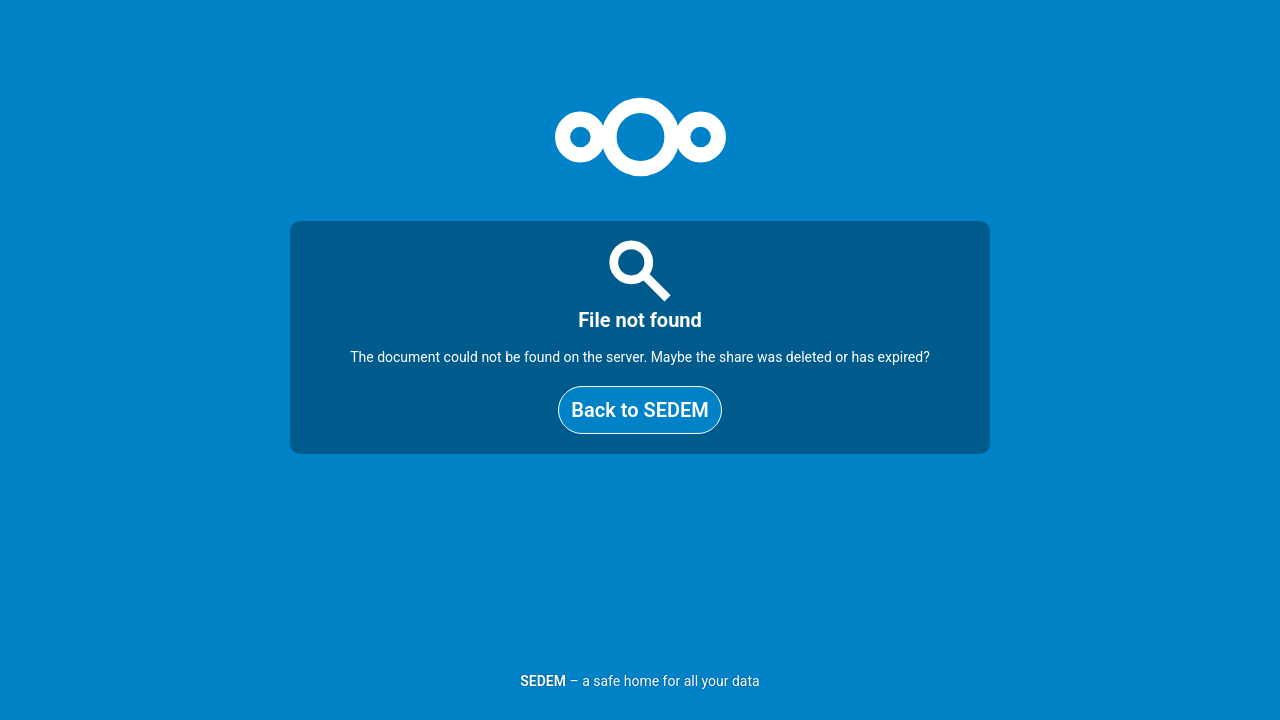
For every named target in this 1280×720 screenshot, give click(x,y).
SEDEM (543, 681)
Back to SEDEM (639, 410)
